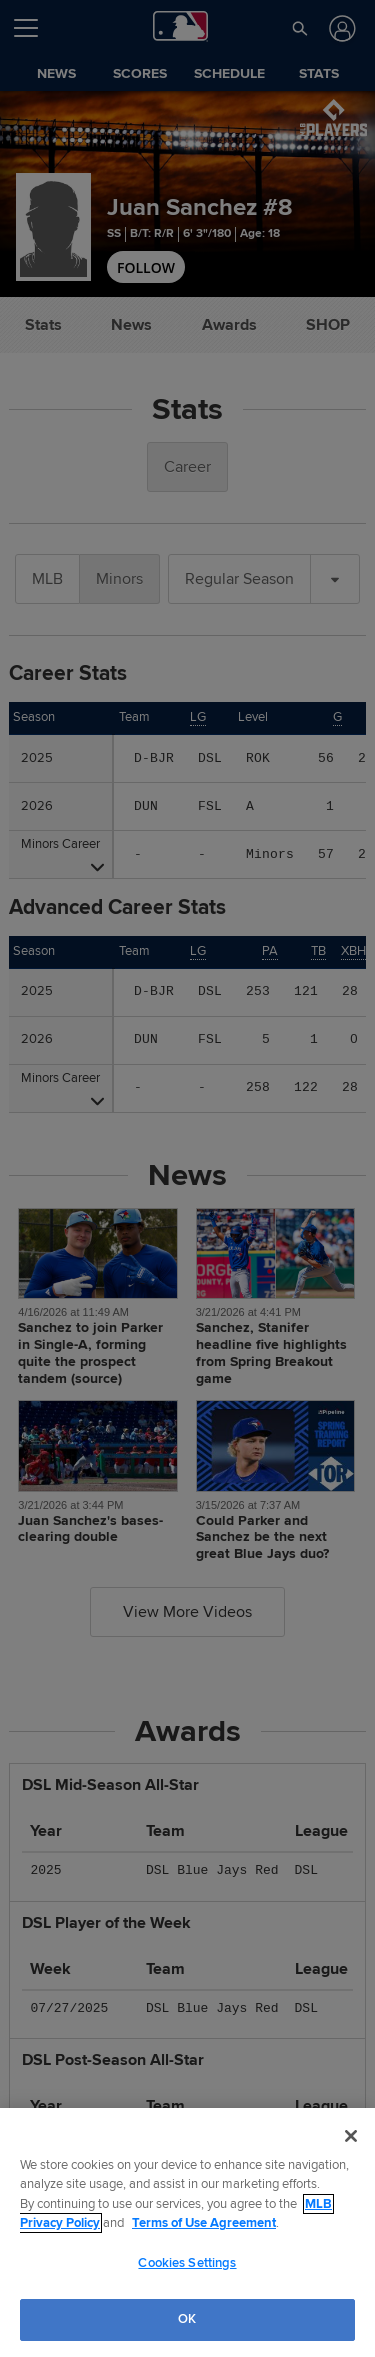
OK (187, 2319)
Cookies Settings (187, 2263)
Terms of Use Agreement (204, 2223)
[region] (187, 2232)
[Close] (351, 2136)
